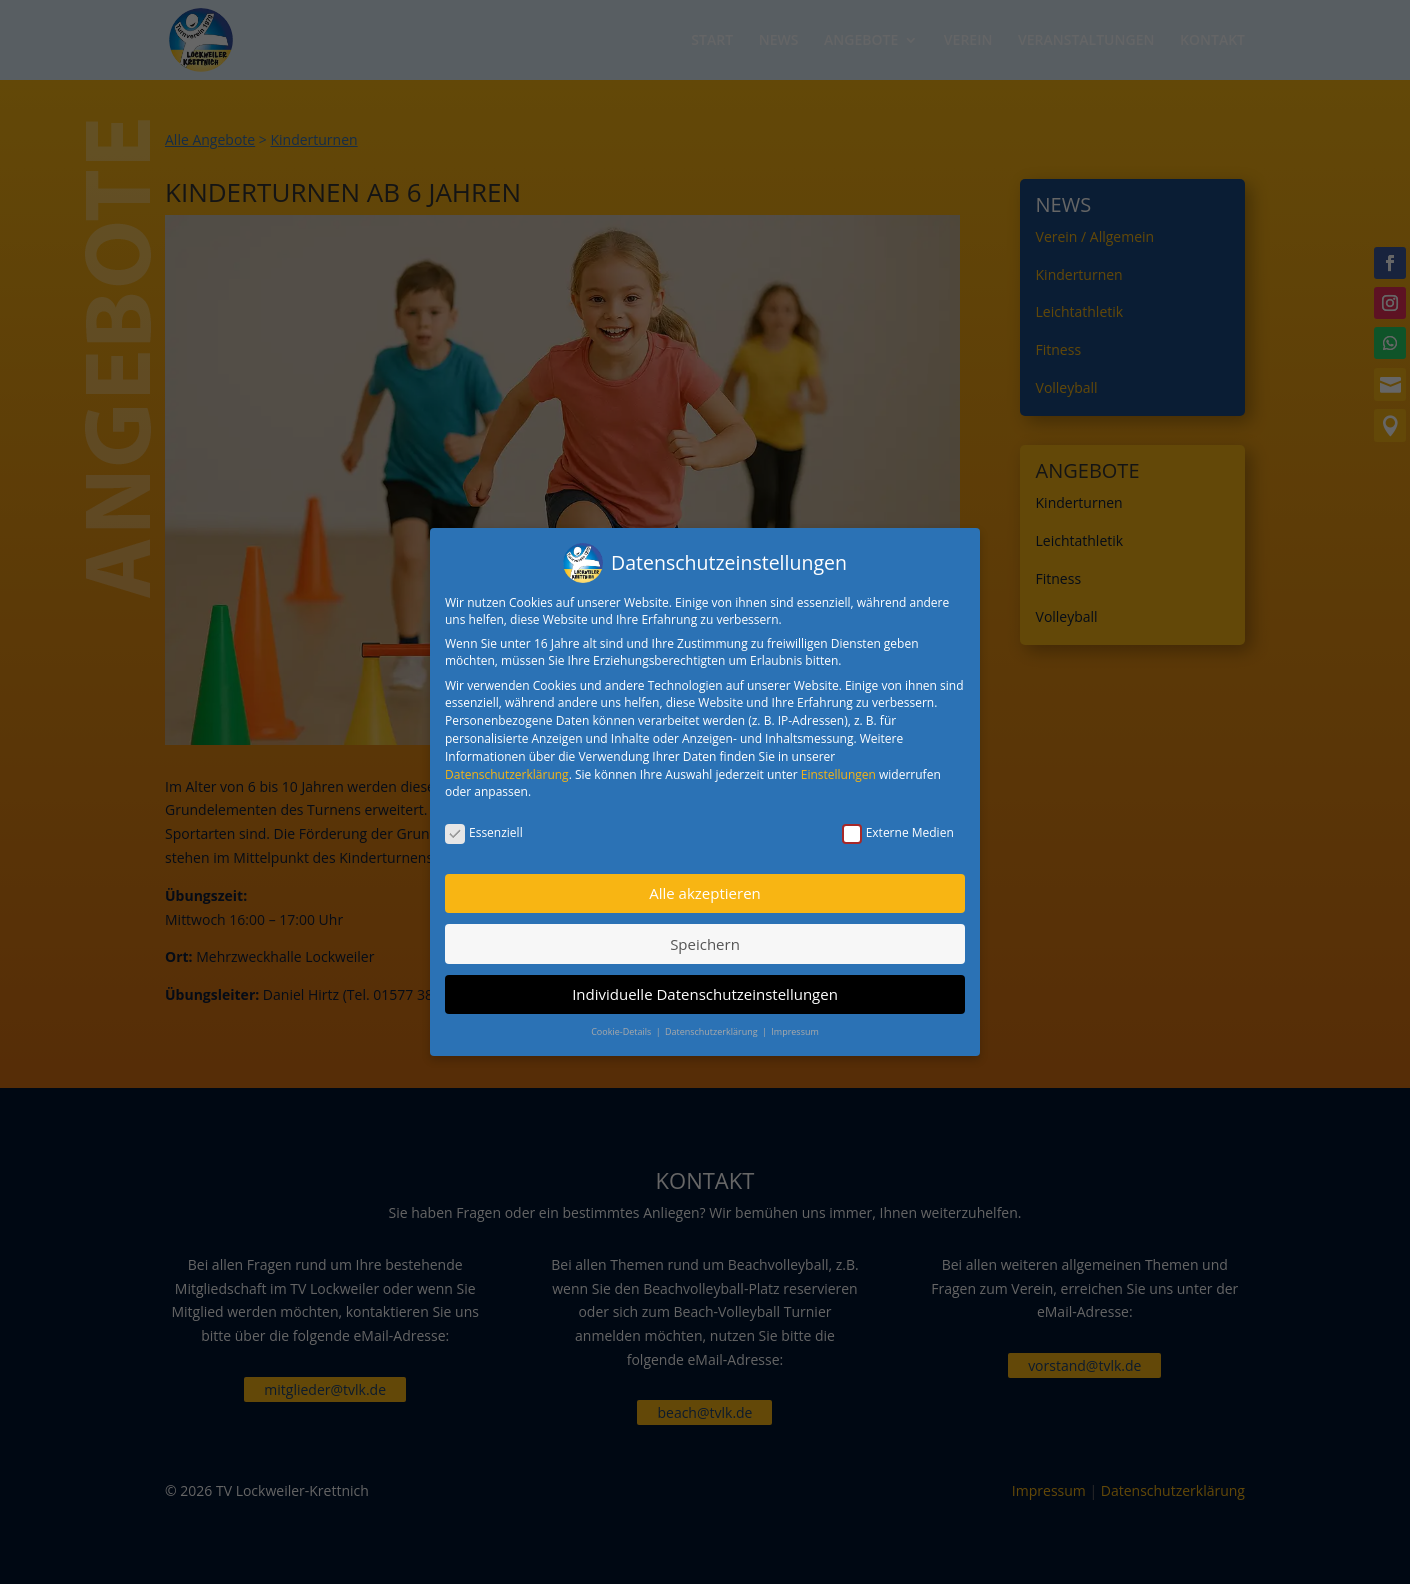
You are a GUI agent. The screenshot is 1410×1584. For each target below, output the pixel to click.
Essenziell (484, 828)
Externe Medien (898, 828)
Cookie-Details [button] (622, 1027)
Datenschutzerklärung (507, 770)
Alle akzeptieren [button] (705, 889)
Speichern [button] (705, 939)
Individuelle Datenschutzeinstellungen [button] (705, 990)
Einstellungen (838, 770)
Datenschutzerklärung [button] (712, 1027)
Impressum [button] (795, 1027)
